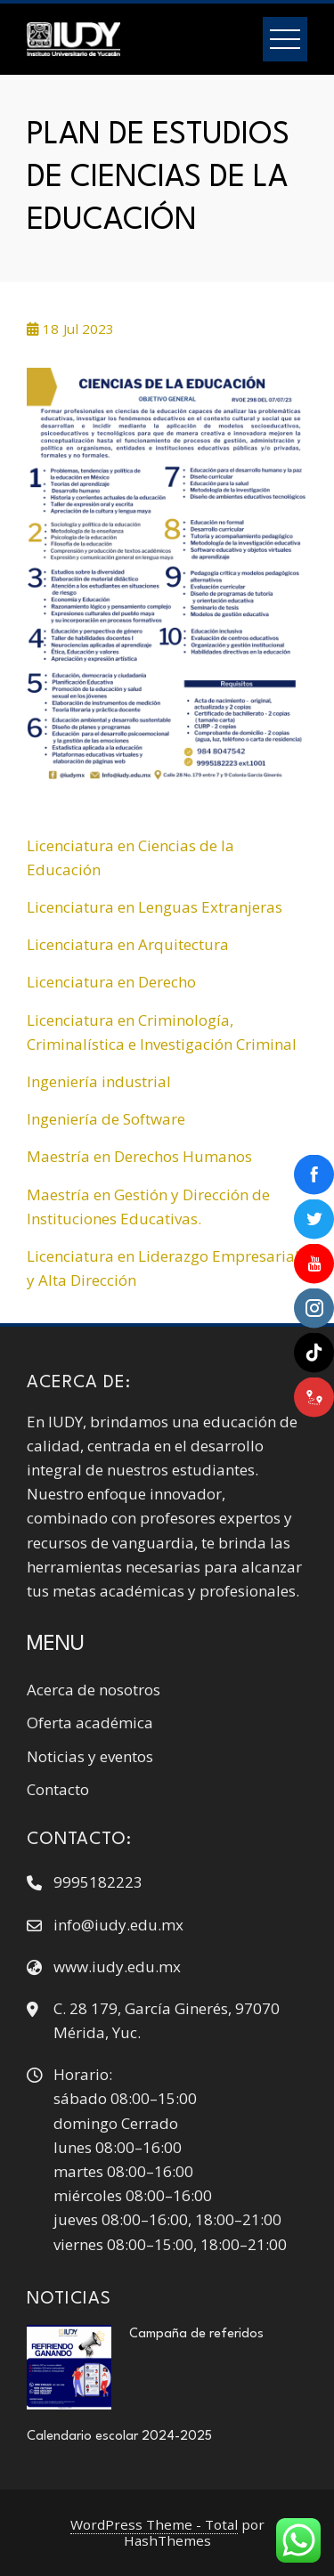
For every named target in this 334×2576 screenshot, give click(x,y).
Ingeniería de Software (106, 1119)
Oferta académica (90, 1722)
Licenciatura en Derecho (111, 981)
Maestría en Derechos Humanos (139, 1156)
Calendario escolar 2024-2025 (121, 2436)
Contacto (58, 1789)
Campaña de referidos (196, 2334)
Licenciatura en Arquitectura (128, 944)
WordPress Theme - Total (154, 2524)
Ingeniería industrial (99, 1081)
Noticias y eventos (90, 1756)
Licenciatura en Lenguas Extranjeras (154, 907)
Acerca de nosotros (93, 1689)
